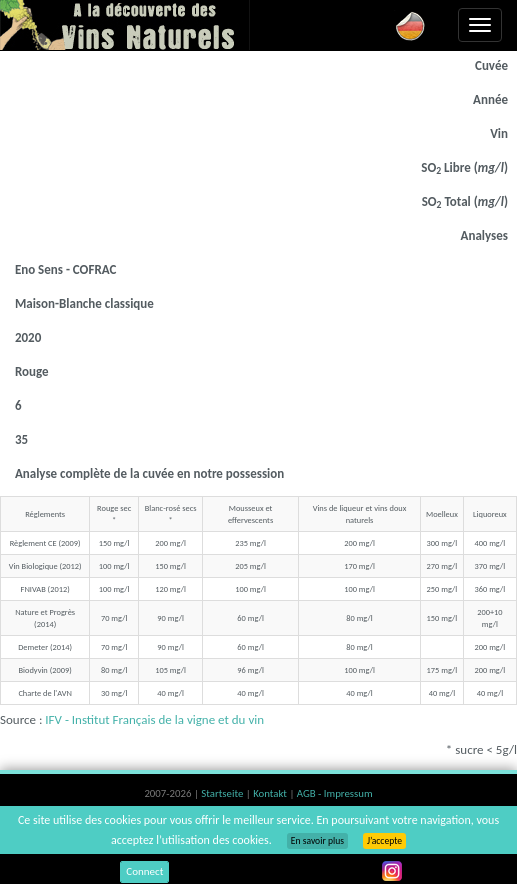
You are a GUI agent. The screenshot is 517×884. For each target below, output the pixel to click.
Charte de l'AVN (44, 693)
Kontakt (271, 793)
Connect (144, 871)
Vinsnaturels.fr (125, 25)
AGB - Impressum (335, 793)
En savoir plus (317, 841)
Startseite (223, 793)
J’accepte (384, 841)
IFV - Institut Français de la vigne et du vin (154, 719)
